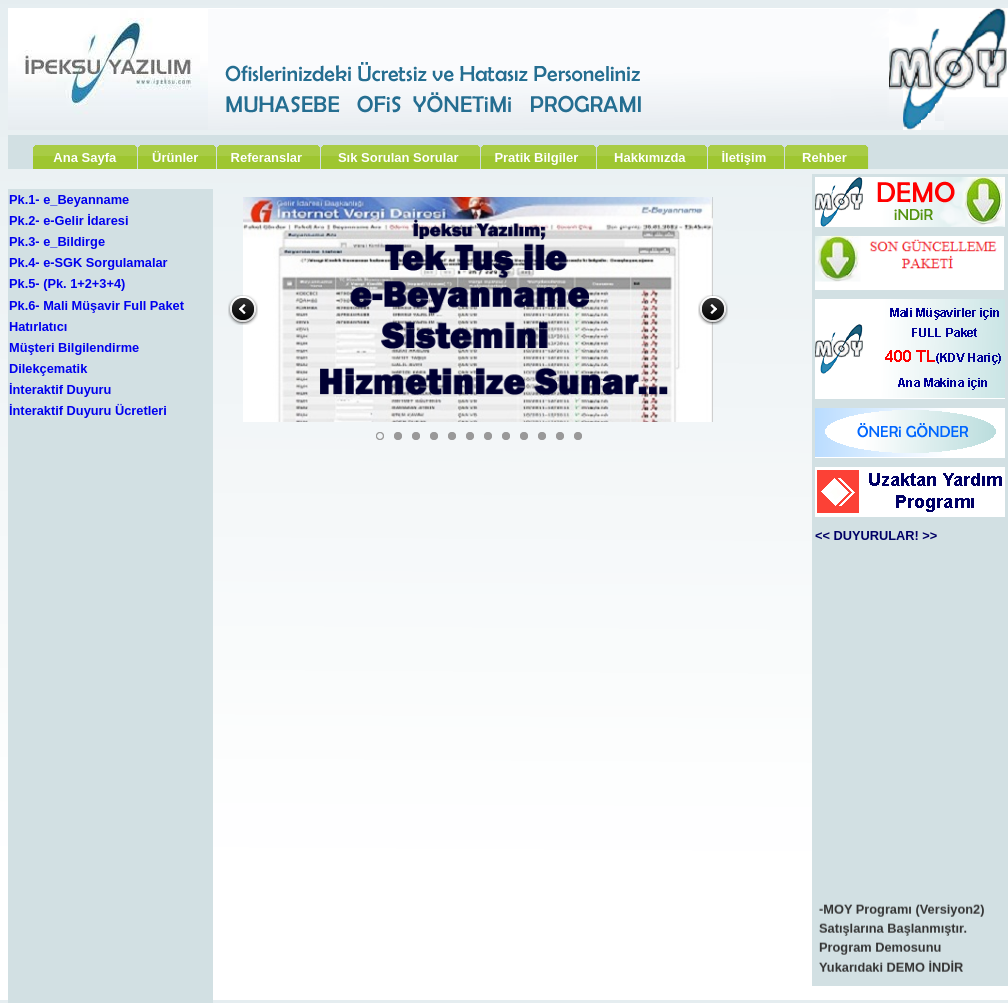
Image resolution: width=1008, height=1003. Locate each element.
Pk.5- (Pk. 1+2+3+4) (67, 283)
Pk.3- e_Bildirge (57, 241)
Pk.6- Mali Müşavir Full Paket (96, 305)
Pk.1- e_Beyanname (69, 199)
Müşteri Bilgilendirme (74, 347)
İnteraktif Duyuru (60, 389)
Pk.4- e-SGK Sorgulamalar (88, 262)
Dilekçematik (48, 368)
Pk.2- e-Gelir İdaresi (69, 220)
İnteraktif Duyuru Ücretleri (88, 410)
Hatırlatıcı (38, 326)
